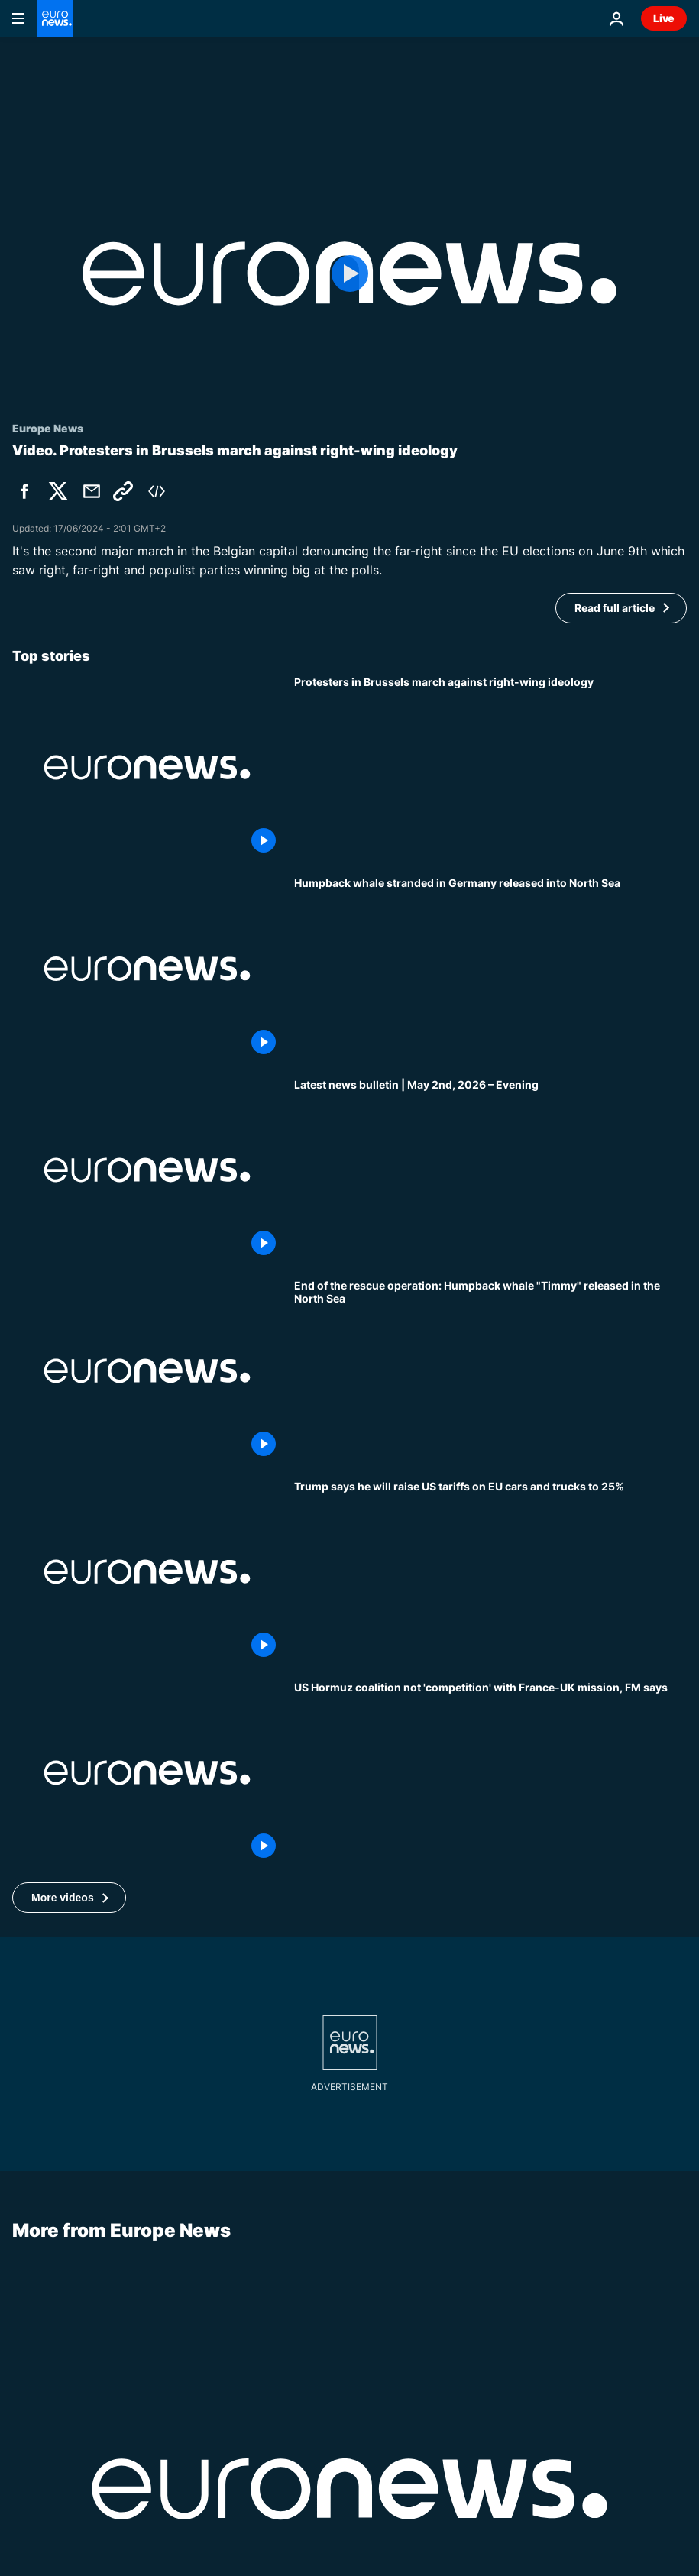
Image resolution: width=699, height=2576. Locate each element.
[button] (69, 1897)
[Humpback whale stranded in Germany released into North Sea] (490, 968)
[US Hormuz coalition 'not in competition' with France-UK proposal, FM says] (490, 1772)
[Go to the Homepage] (55, 18)
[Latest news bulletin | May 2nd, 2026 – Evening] (490, 1170)
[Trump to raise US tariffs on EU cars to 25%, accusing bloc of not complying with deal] (490, 1572)
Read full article (614, 607)
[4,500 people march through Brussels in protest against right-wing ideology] (490, 767)
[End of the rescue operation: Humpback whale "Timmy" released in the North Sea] (490, 1371)
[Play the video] (349, 273)
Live (664, 17)
